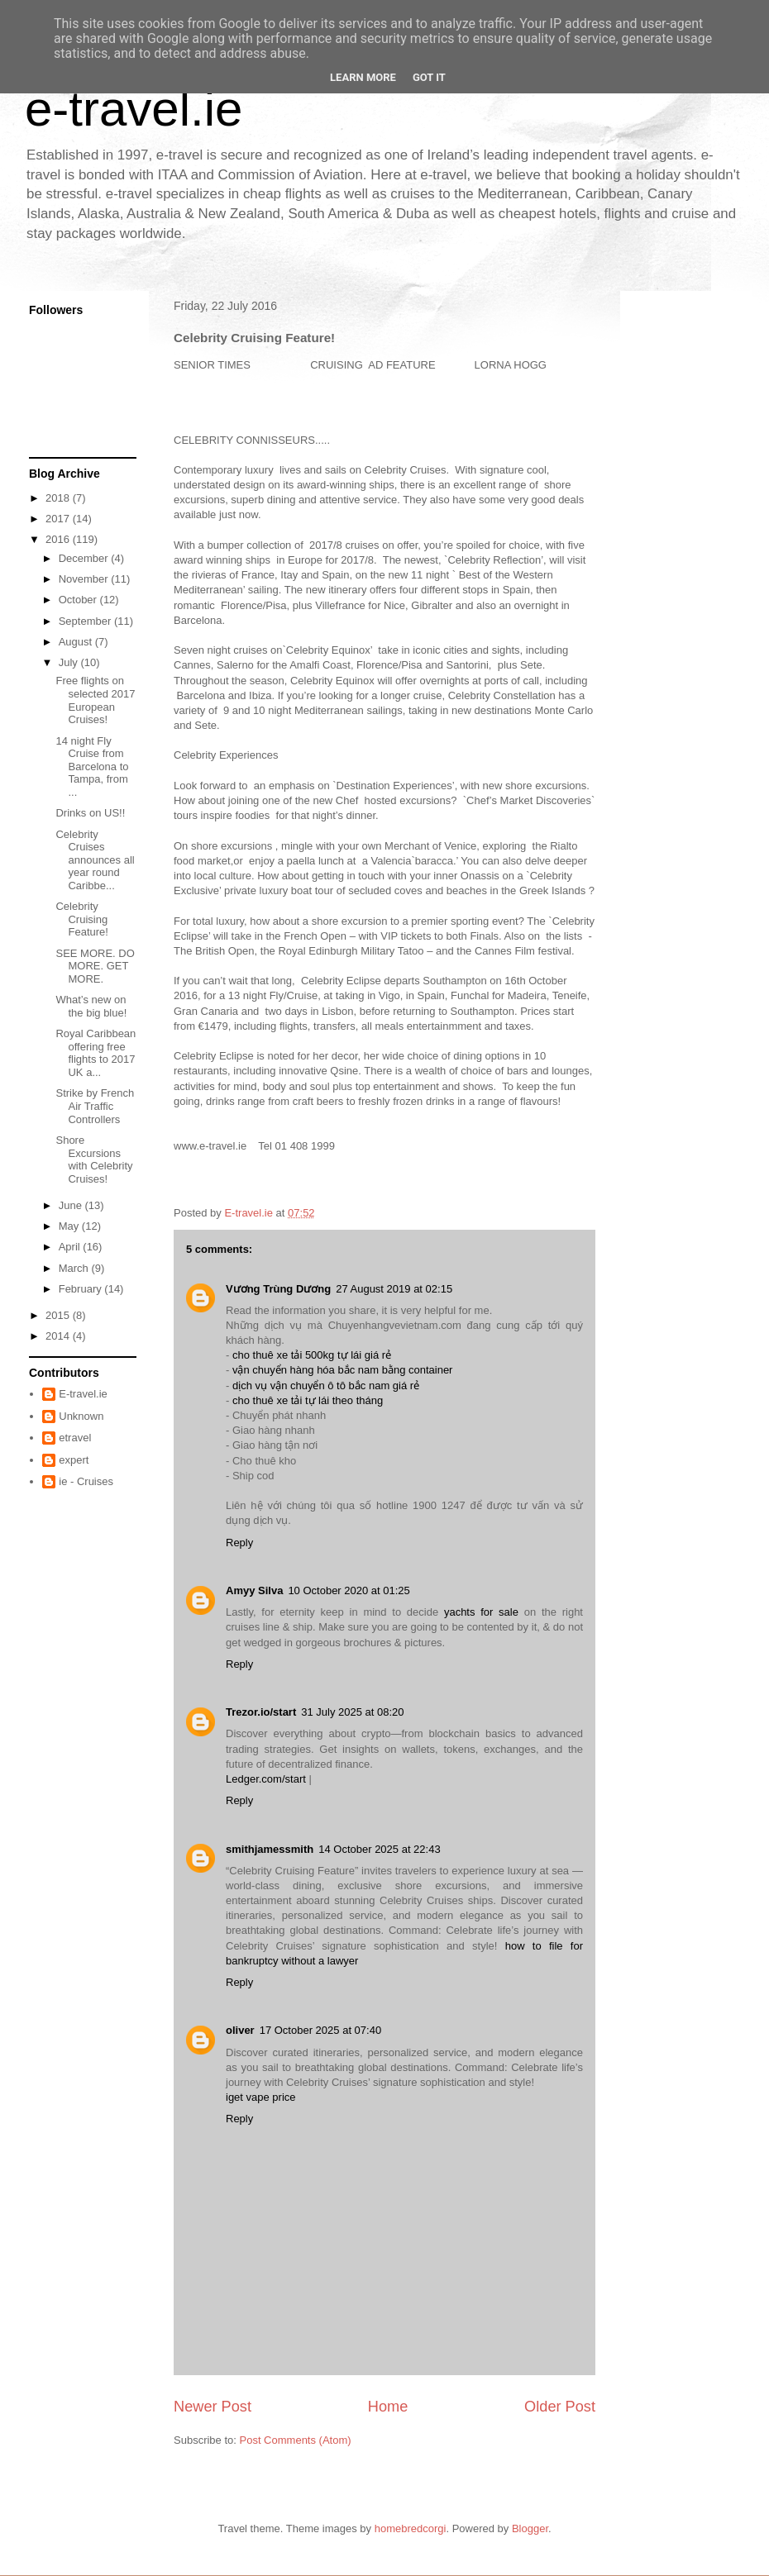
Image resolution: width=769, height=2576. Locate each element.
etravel (75, 1437)
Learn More (363, 77)
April (71, 1246)
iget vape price (261, 2097)
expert (73, 1460)
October (79, 599)
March (75, 1268)
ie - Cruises (86, 1481)
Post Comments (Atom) (295, 2440)
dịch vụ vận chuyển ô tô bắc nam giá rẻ (325, 1385)
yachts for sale (481, 1612)
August (77, 642)
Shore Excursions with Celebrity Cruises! (93, 1159)
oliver (240, 2030)
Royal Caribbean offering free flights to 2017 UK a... (95, 1052)
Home (388, 2406)
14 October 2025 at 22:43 (379, 1849)
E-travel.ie (83, 1394)
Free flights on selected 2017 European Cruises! (95, 700)
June (72, 1205)
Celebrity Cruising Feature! (81, 919)
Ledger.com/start (266, 1779)
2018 (59, 498)
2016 (59, 539)
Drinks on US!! (90, 813)
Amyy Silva (254, 1590)
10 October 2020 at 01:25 (348, 1590)
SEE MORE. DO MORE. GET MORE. (94, 966)
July (70, 662)
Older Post (559, 2406)
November (85, 579)
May (70, 1226)
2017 (59, 518)
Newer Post (212, 2406)
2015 (59, 1315)
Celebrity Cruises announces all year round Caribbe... (94, 860)
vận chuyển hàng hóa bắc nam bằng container (342, 1370)
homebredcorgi (411, 2528)
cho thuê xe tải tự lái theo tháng (307, 1400)
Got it (429, 77)
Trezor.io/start (261, 1712)
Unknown (81, 1416)
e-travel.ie (133, 108)
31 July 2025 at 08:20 (352, 1712)
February (82, 1289)
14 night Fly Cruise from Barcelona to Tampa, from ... (91, 766)
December (85, 558)
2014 (59, 1336)
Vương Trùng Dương (278, 1289)
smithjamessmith (269, 1849)
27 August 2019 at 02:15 (394, 1289)
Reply (239, 1542)
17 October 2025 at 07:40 (320, 2030)
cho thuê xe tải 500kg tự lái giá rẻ (311, 1355)
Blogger (530, 2528)
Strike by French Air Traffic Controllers (94, 1106)
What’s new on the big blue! (91, 1006)
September (86, 621)
